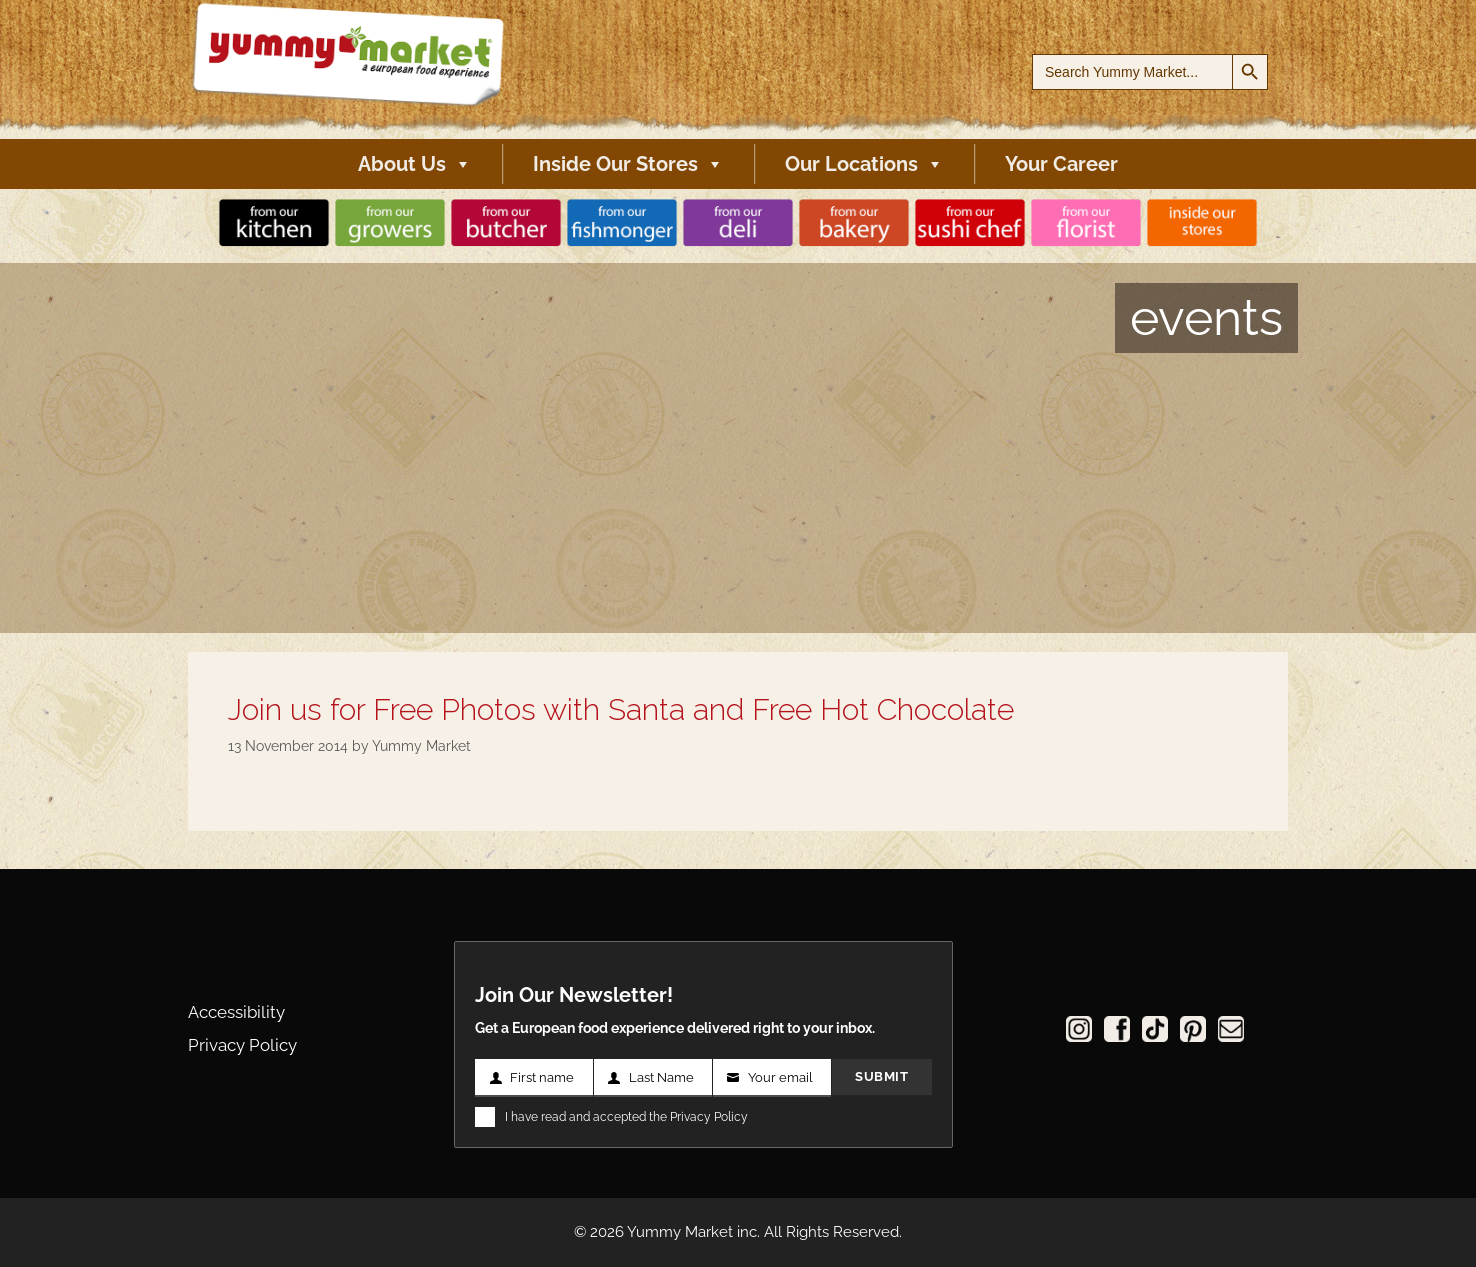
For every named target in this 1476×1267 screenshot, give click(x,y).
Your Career (1061, 164)
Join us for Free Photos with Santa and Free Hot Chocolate (621, 709)
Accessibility (236, 1012)
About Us (415, 164)
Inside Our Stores (628, 164)
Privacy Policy (242, 1045)
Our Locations (864, 164)
